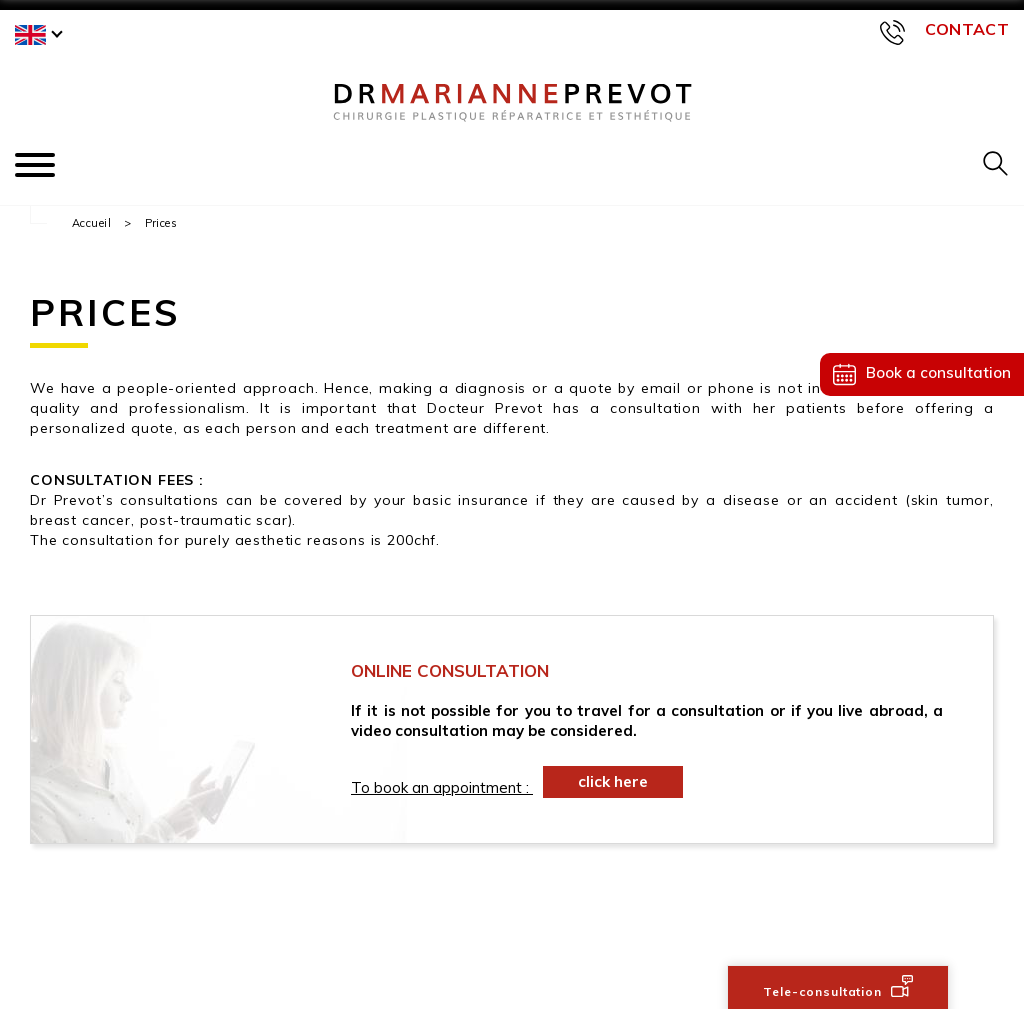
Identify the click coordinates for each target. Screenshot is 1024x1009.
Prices (161, 223)
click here (613, 781)
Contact (967, 29)
